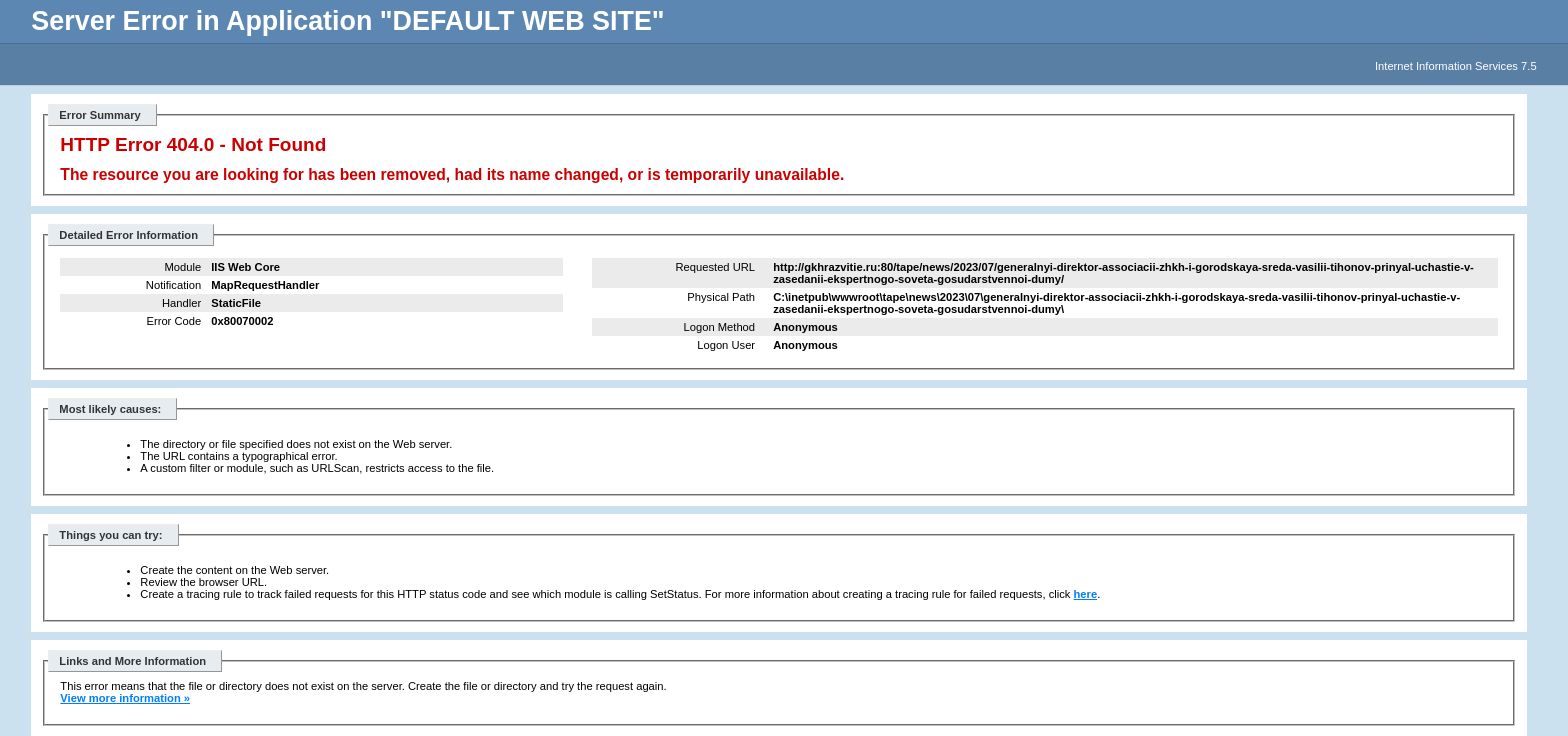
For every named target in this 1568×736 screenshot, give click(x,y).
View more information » (125, 698)
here (1086, 594)
